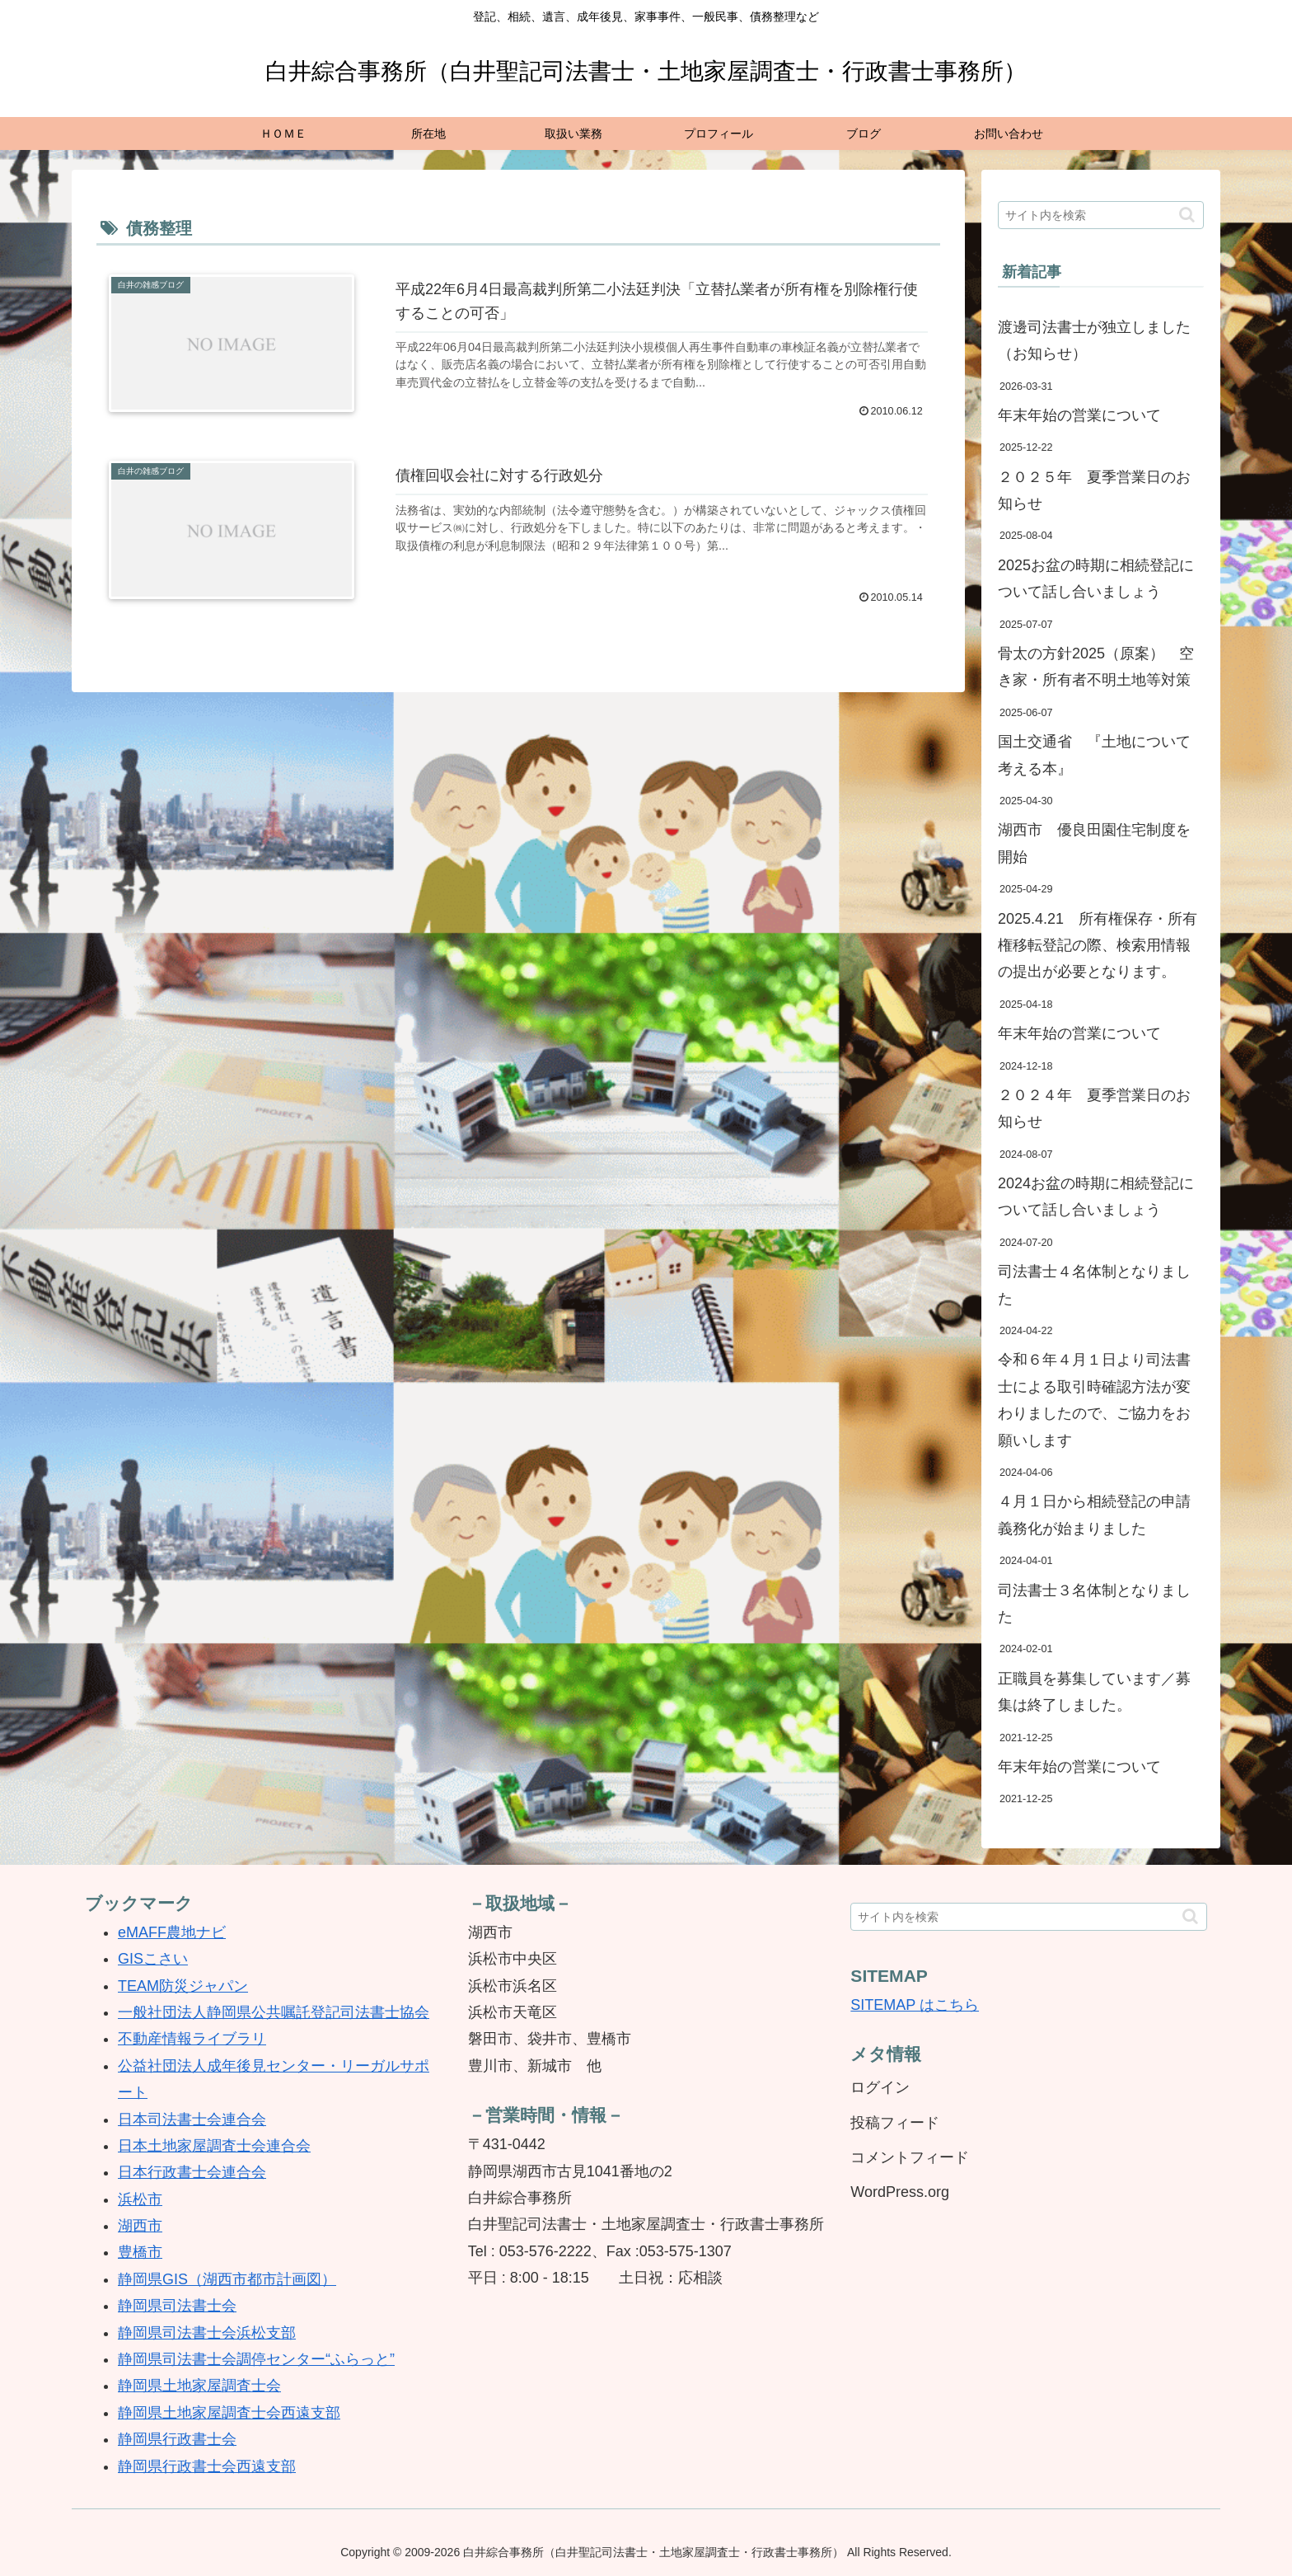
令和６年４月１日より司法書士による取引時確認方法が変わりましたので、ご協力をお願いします (1094, 1399)
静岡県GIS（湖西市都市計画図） (227, 2279)
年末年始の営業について (1079, 415)
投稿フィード (894, 2123)
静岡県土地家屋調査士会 (199, 2385)
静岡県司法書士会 (177, 2305)
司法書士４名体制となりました (1094, 1284)
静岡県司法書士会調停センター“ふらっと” (256, 2359)
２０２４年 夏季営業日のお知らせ (1094, 1108)
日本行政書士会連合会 (192, 2172)
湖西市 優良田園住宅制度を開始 (1094, 843)
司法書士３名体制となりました (1094, 1603)
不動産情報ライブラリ (192, 2038)
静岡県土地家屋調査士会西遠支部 (229, 2413)
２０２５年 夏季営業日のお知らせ (1094, 490)
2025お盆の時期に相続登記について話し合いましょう (1096, 578)
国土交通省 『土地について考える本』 (1094, 754)
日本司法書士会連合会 (192, 2119)
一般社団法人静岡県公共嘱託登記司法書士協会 (273, 2012)
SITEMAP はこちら (914, 2005)
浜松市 (140, 2199)
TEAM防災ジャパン (183, 1986)
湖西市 (140, 2226)
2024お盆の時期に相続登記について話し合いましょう (1096, 1196)
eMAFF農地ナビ (172, 1932)
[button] (1187, 214)
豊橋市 (140, 2252)
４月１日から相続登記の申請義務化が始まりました (1094, 1514)
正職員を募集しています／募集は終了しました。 (1094, 1691)
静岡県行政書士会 (177, 2439)
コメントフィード (909, 2157)
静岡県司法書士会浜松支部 (207, 2333)
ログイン (880, 2087)
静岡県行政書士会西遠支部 (207, 2466)
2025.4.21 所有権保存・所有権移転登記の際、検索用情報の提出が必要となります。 (1097, 946)
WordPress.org (899, 2192)
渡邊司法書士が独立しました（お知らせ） (1094, 340)
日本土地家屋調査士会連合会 (214, 2146)
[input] (1101, 215)
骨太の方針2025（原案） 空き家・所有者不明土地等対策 (1096, 666)
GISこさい (153, 1959)
